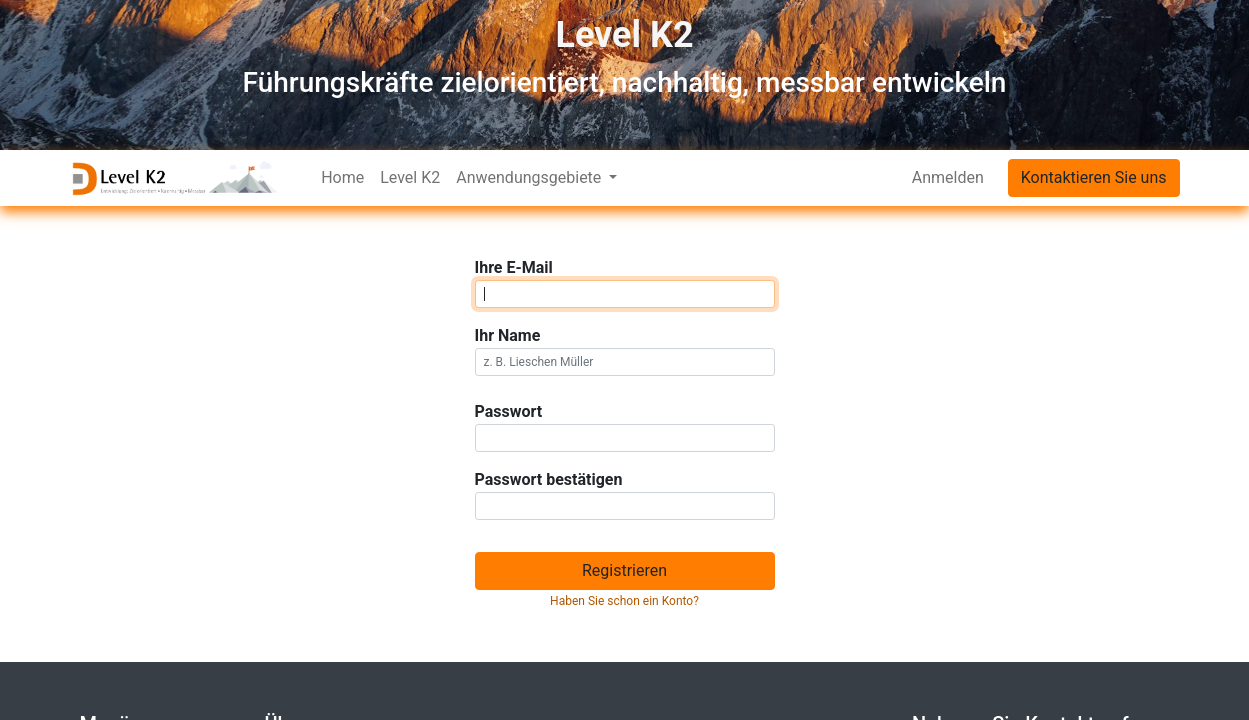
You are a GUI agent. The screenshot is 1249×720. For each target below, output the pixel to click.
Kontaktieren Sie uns (1094, 177)
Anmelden (948, 177)
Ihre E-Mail (514, 267)
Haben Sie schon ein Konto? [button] (624, 601)
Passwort (509, 411)
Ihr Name (508, 335)
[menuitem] (342, 178)
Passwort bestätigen (549, 479)
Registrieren (624, 570)
